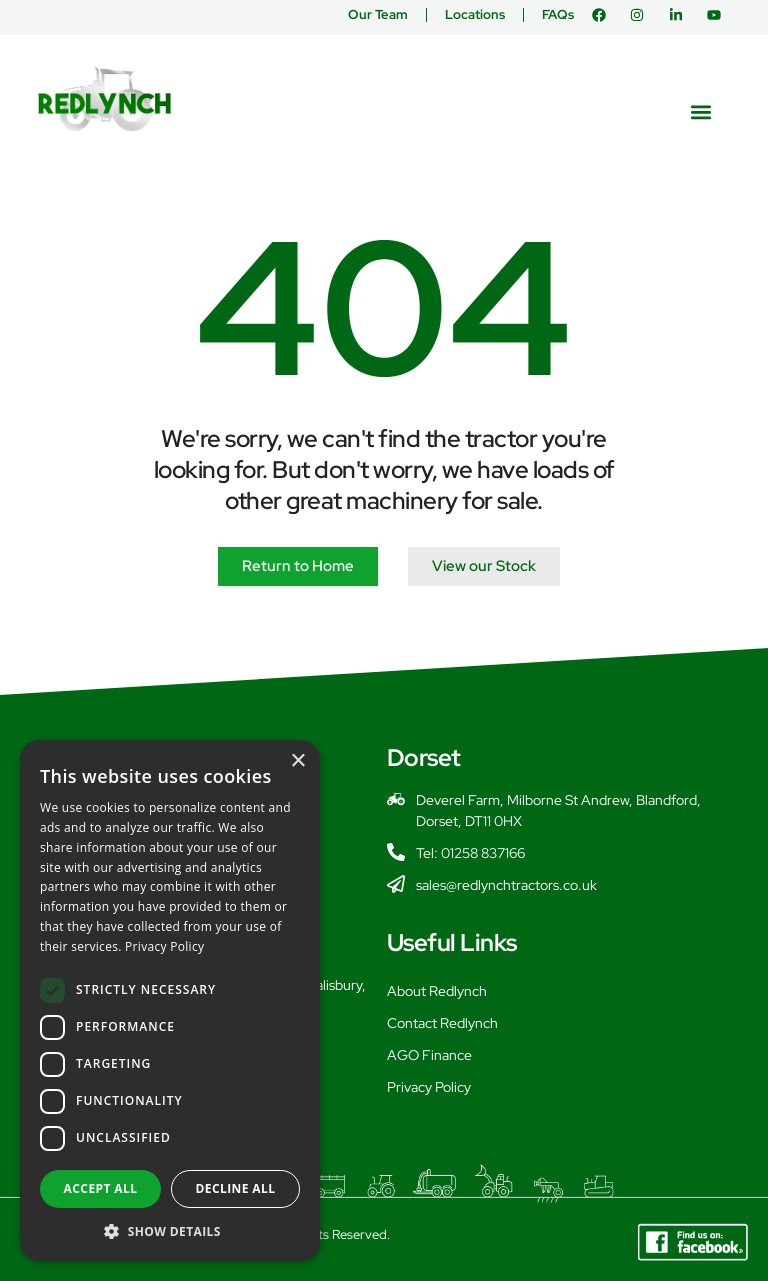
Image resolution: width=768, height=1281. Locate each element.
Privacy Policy (429, 1087)
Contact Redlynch (442, 1023)
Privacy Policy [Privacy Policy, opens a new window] (164, 946)
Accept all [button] (101, 1188)
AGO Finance (429, 1055)
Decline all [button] (236, 1188)
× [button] (297, 761)
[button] (701, 111)
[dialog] (170, 1000)
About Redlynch (437, 991)
